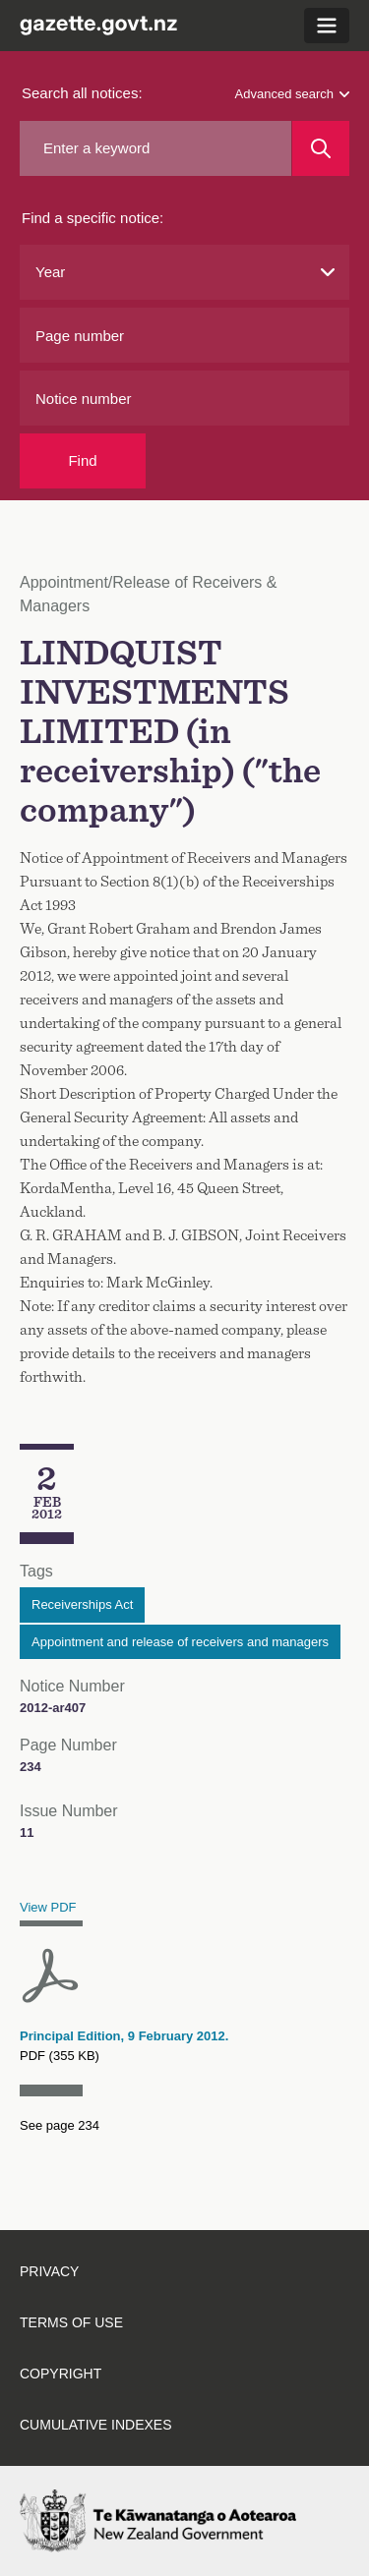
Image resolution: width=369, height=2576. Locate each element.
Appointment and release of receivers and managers (180, 1641)
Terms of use (71, 2322)
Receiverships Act (82, 1604)
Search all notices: (82, 93)
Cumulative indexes (96, 2425)
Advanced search (292, 93)
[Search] (320, 148)
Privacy (49, 2271)
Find (82, 460)
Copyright (60, 2373)
